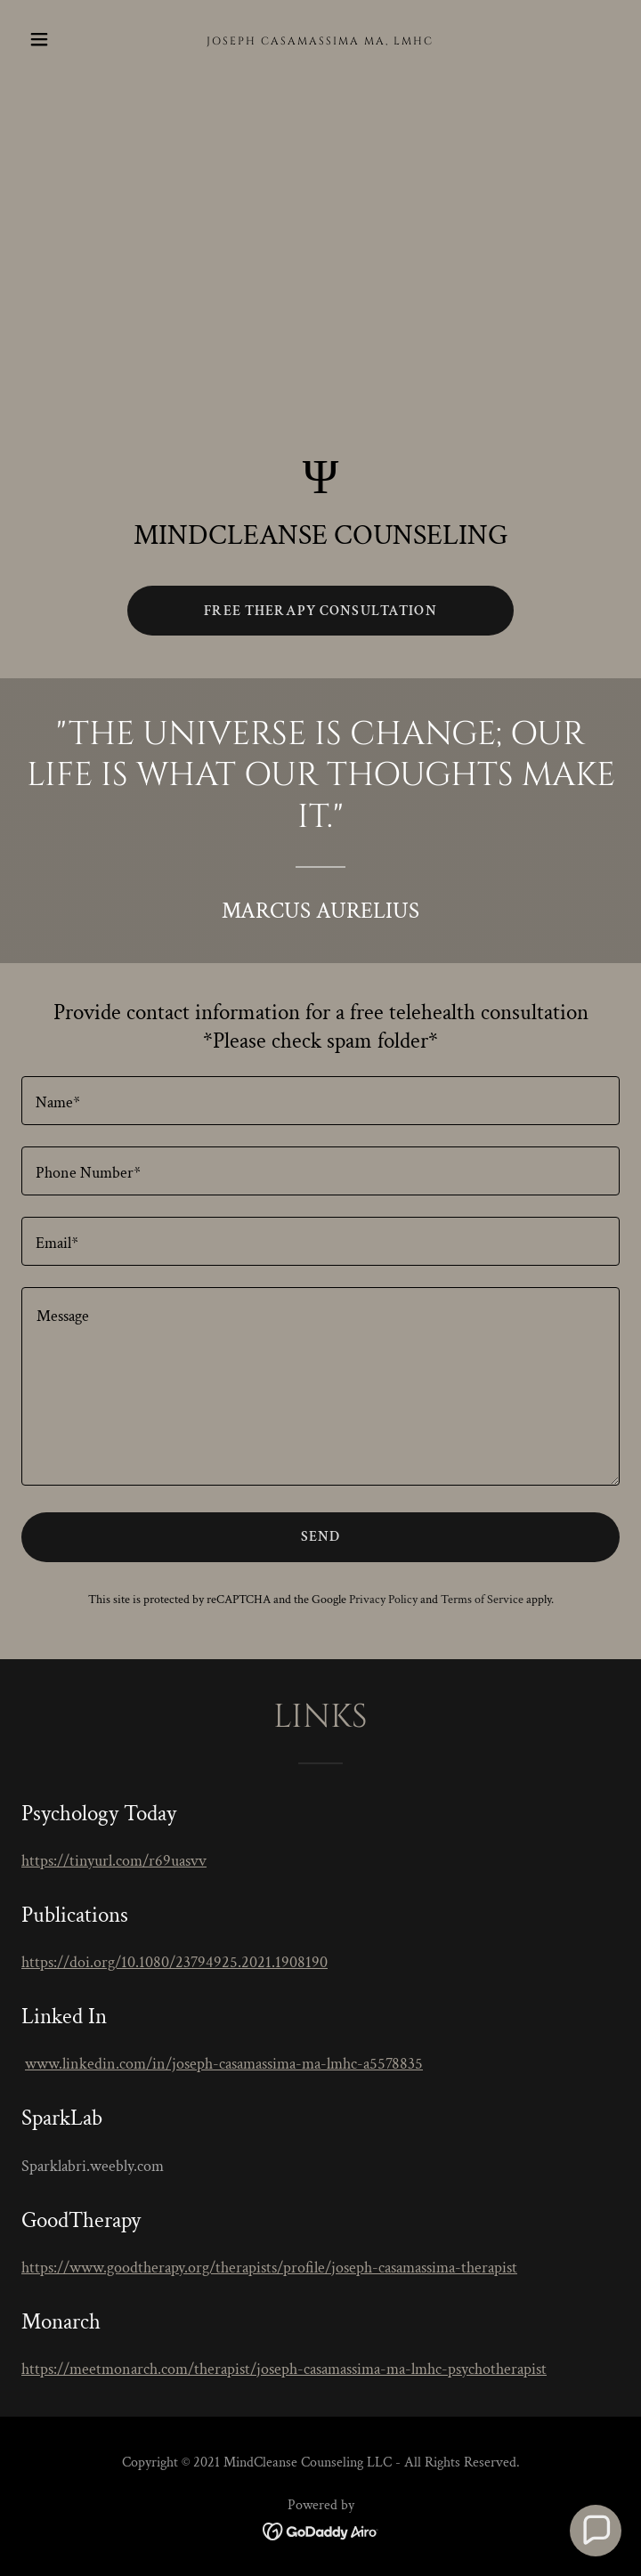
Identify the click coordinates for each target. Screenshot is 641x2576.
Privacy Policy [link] (383, 1600)
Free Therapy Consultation (320, 611)
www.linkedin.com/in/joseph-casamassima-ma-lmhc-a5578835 (224, 2064)
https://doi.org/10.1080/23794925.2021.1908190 (174, 1962)
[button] (66, 39)
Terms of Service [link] (482, 1600)
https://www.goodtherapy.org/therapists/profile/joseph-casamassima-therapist (269, 2267)
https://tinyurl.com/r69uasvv (114, 1861)
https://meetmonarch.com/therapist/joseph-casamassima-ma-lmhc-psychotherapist (284, 2369)
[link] (320, 39)
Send (321, 1536)
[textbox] (320, 1100)
